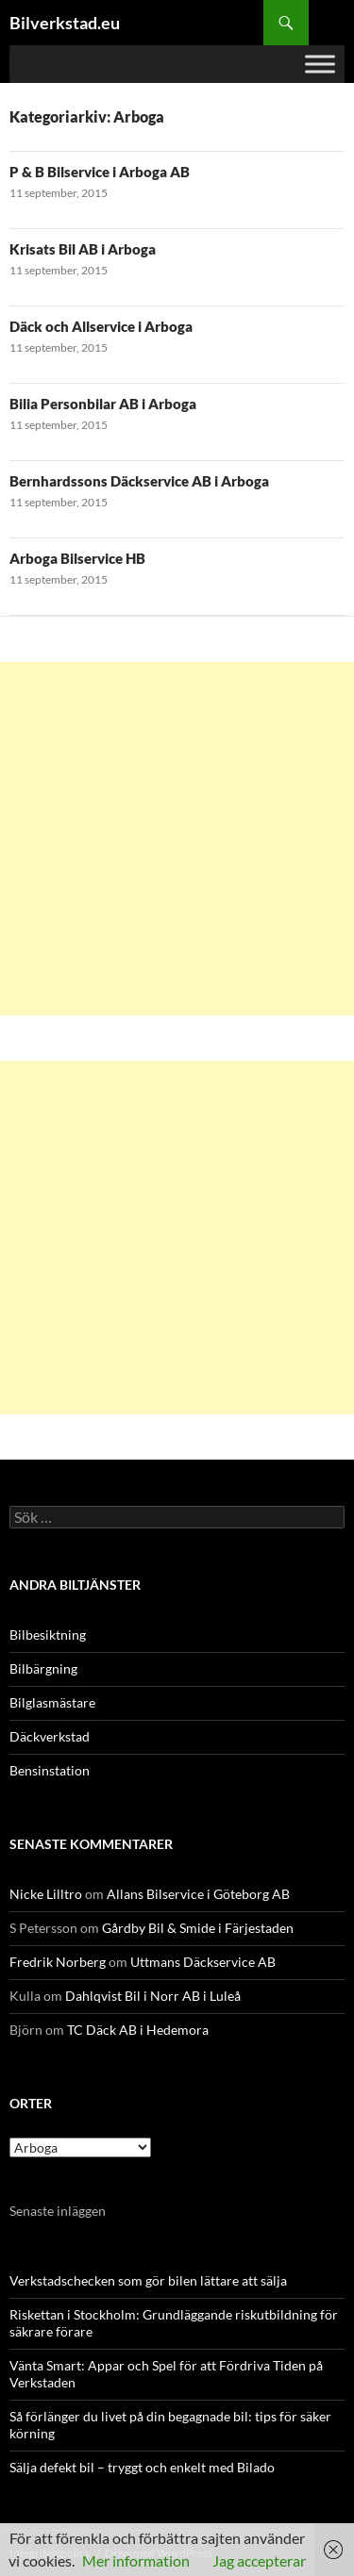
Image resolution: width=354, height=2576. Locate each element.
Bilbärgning (43, 1668)
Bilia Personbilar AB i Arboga (102, 403)
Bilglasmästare (52, 1702)
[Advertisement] (177, 839)
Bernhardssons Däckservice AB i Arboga (139, 480)
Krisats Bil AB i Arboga (82, 248)
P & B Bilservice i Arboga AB (99, 171)
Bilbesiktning (47, 1635)
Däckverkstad (49, 1736)
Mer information (136, 2560)
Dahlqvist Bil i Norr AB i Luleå (153, 1996)
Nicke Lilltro (45, 1894)
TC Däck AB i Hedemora (138, 2030)
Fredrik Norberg (57, 1962)
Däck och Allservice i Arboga (101, 326)
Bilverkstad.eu (64, 22)
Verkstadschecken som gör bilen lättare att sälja (148, 2280)
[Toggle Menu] (320, 64)
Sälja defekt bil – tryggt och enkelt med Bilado (142, 2467)
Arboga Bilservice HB (77, 558)
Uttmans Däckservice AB (203, 1962)
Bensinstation (49, 1770)
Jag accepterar (259, 2560)
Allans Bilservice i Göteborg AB (198, 1894)
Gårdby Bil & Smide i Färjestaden (198, 1928)
